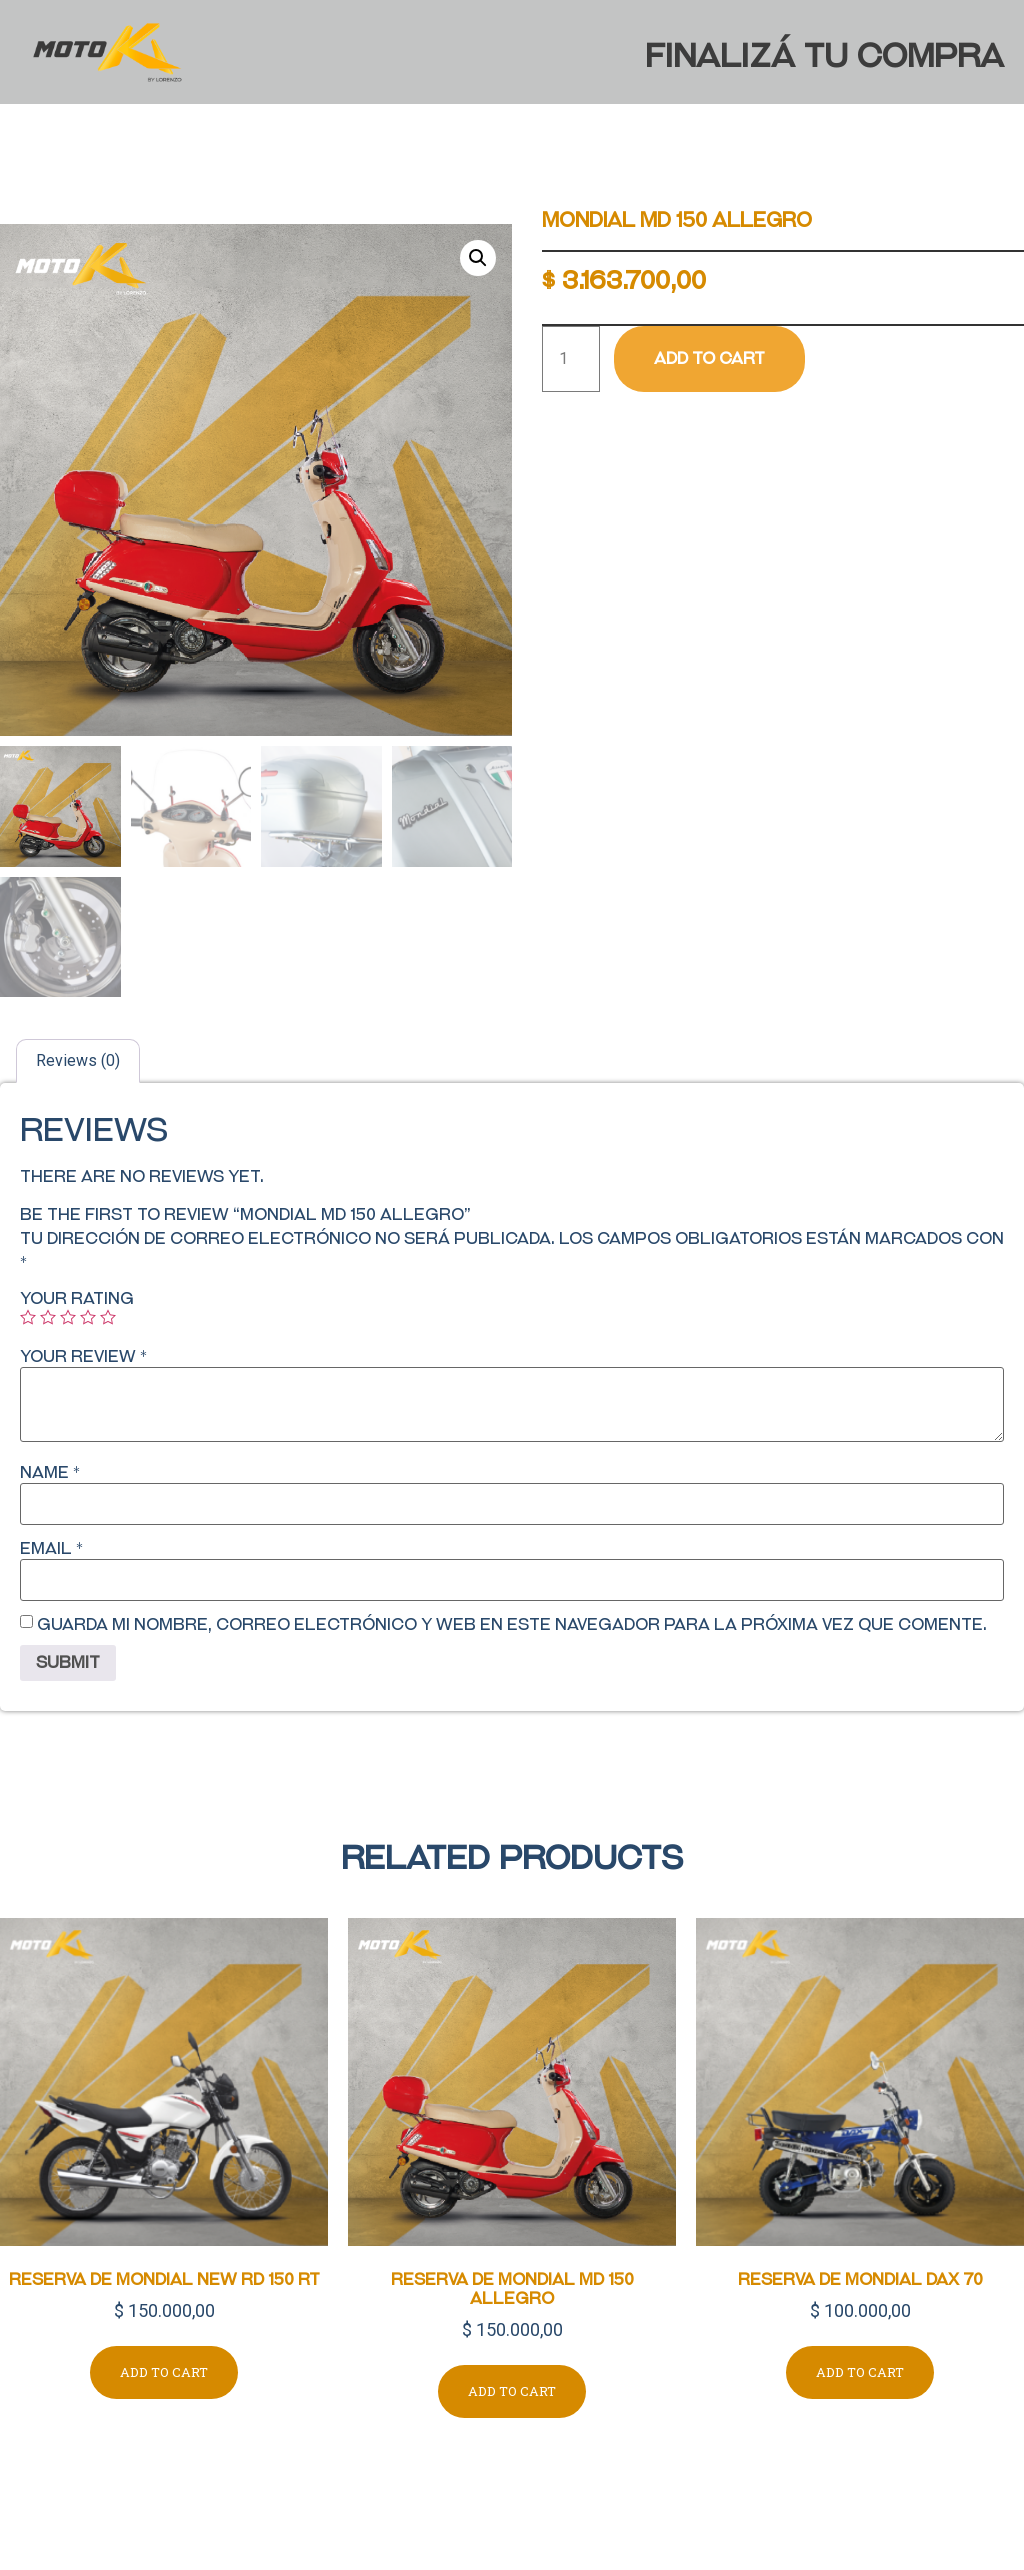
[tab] (78, 1061)
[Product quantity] (571, 359)
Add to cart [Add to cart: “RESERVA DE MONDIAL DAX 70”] (860, 2372)
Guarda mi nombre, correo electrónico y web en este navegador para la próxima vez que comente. (512, 1625)
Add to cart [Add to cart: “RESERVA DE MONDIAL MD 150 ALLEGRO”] (512, 2391)
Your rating (77, 1299)
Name (50, 1473)
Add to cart (709, 358)
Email (51, 1549)
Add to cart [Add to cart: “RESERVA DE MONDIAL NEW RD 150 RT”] (164, 2372)
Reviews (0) (78, 1060)
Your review (83, 1357)
